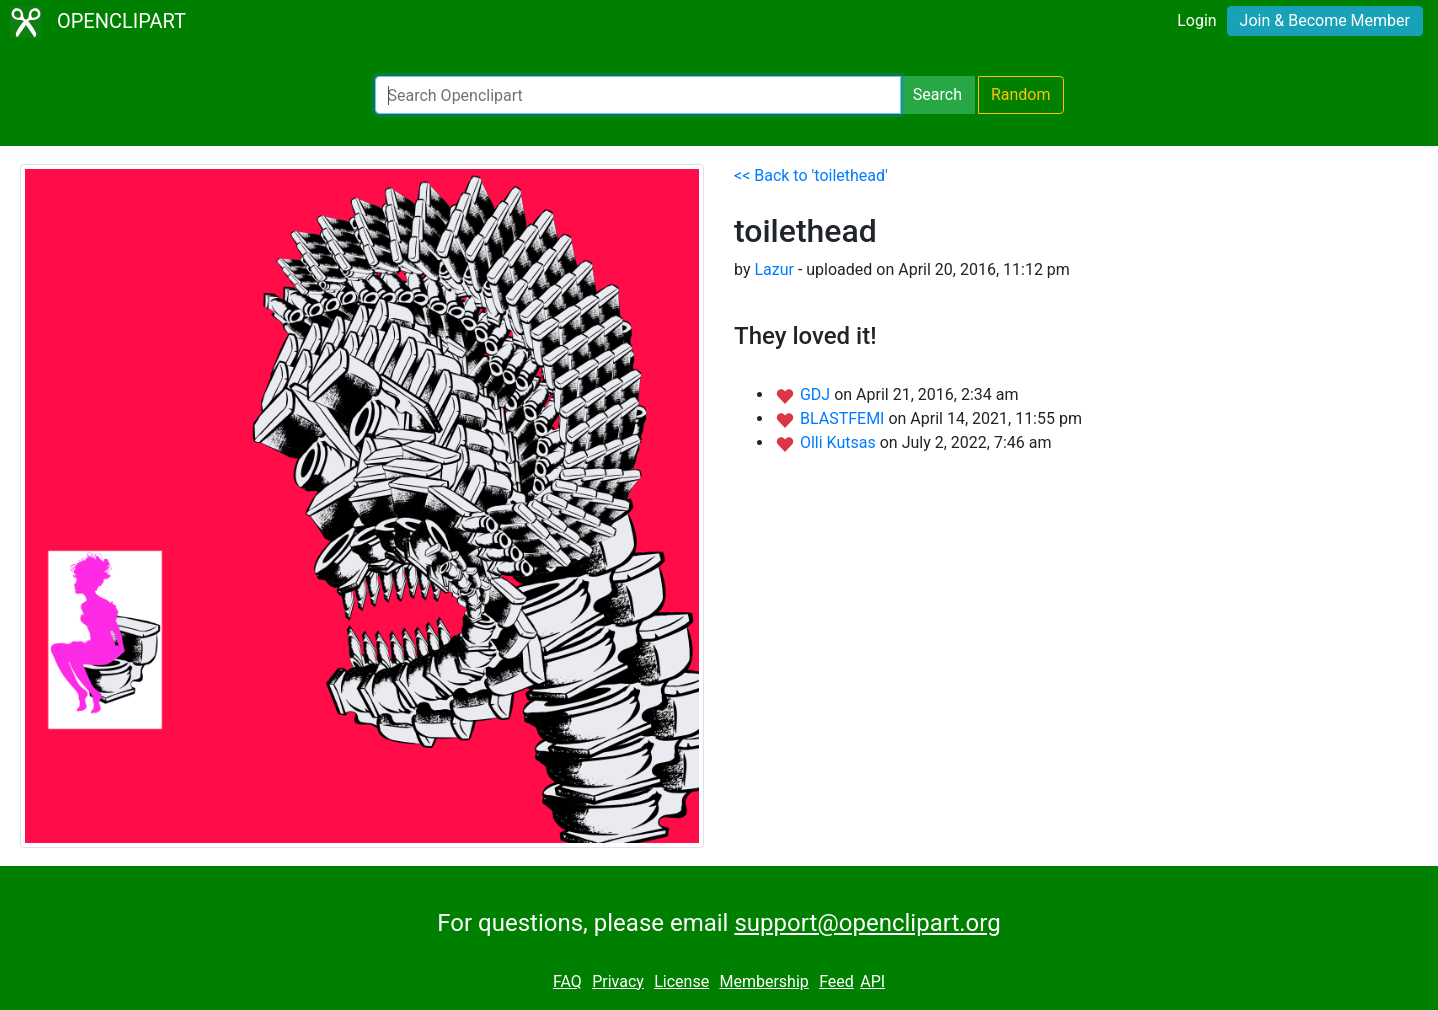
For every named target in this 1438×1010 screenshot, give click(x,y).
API (872, 981)
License (681, 981)
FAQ (567, 981)
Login (1196, 20)
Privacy (618, 981)
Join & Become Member (1325, 20)
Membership (763, 981)
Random (1021, 94)
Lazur (774, 269)
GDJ (817, 394)
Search (937, 94)
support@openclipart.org (867, 923)
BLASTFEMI (844, 418)
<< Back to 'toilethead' (811, 175)
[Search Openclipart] (638, 95)
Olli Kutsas (840, 442)
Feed (836, 981)
